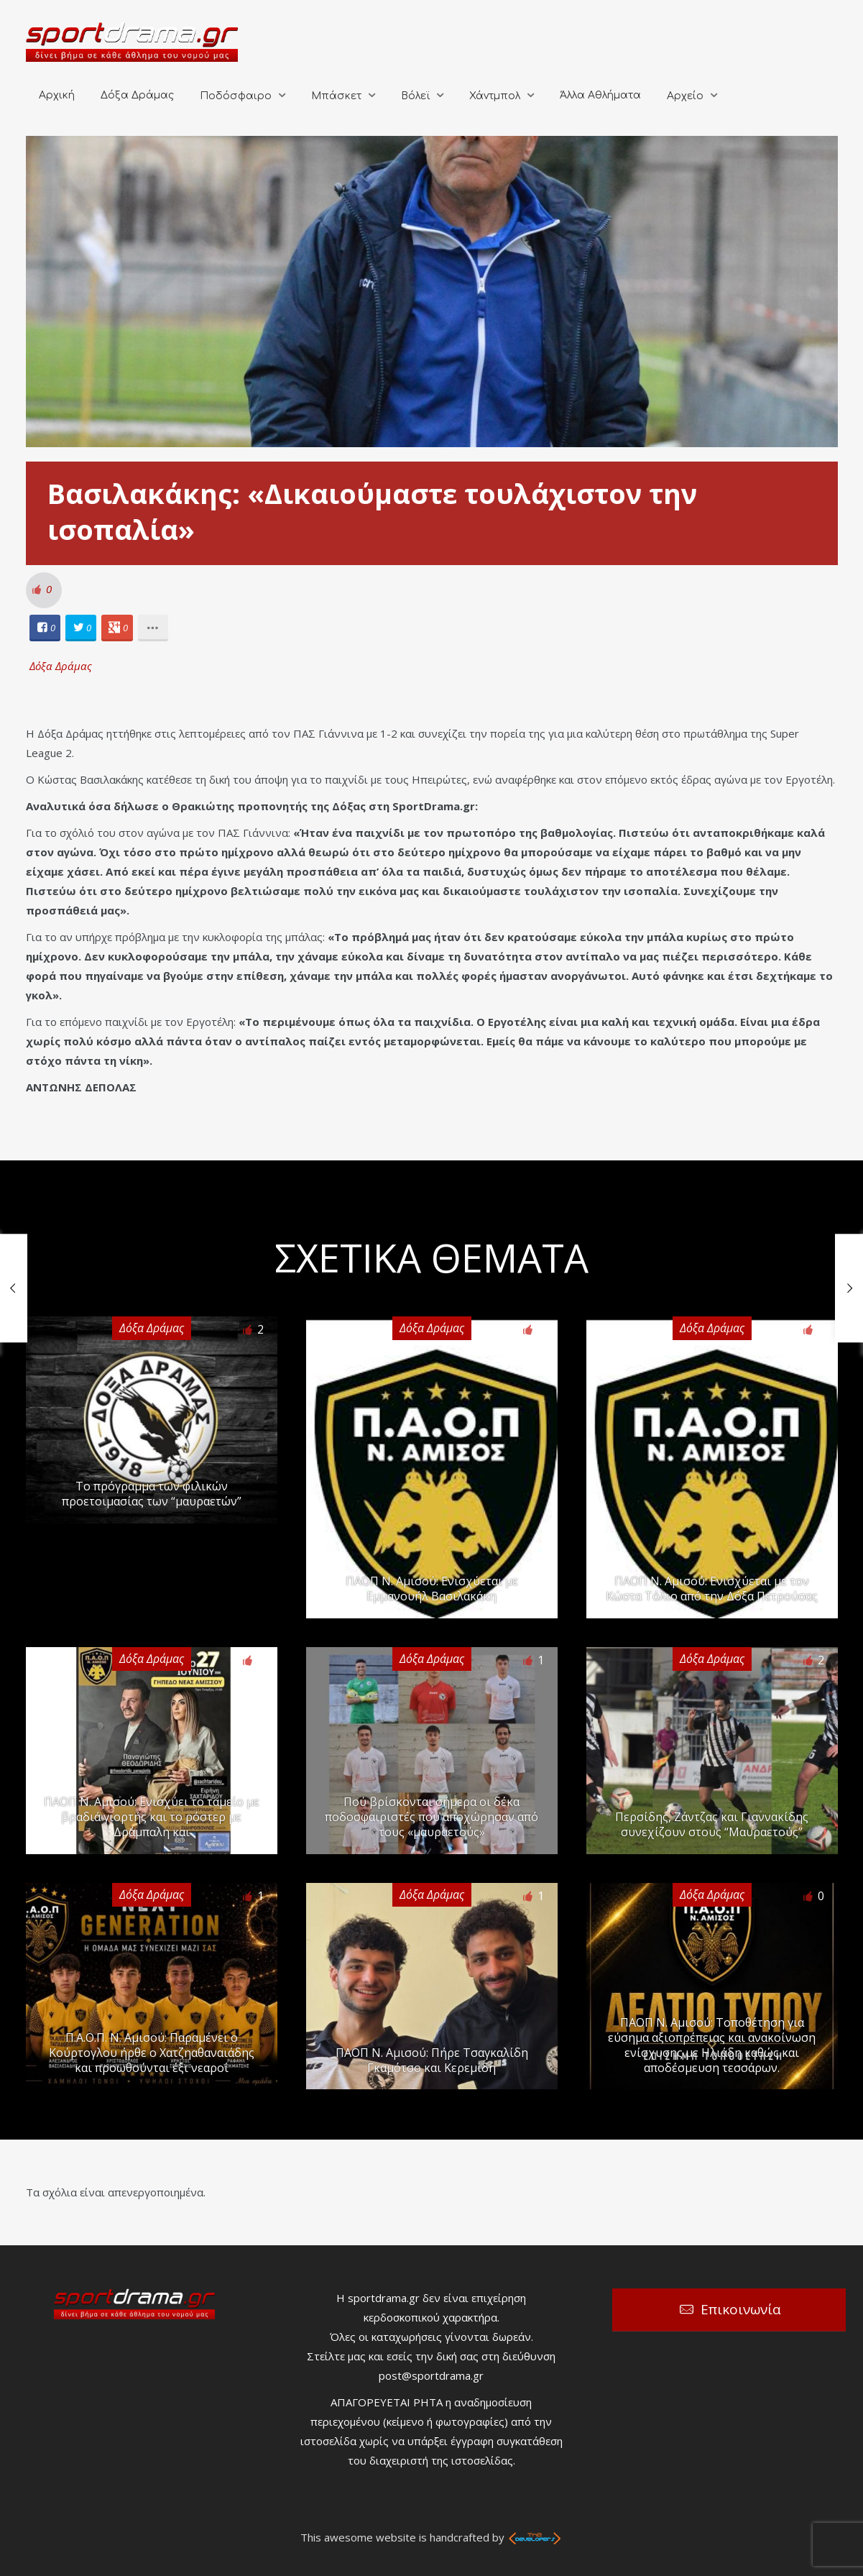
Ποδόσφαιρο (236, 96)
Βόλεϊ (415, 96)
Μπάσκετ (336, 96)
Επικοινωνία (741, 2309)
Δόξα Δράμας (137, 95)
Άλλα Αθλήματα (600, 95)
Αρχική (57, 95)
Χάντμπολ (494, 96)
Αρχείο (685, 96)
